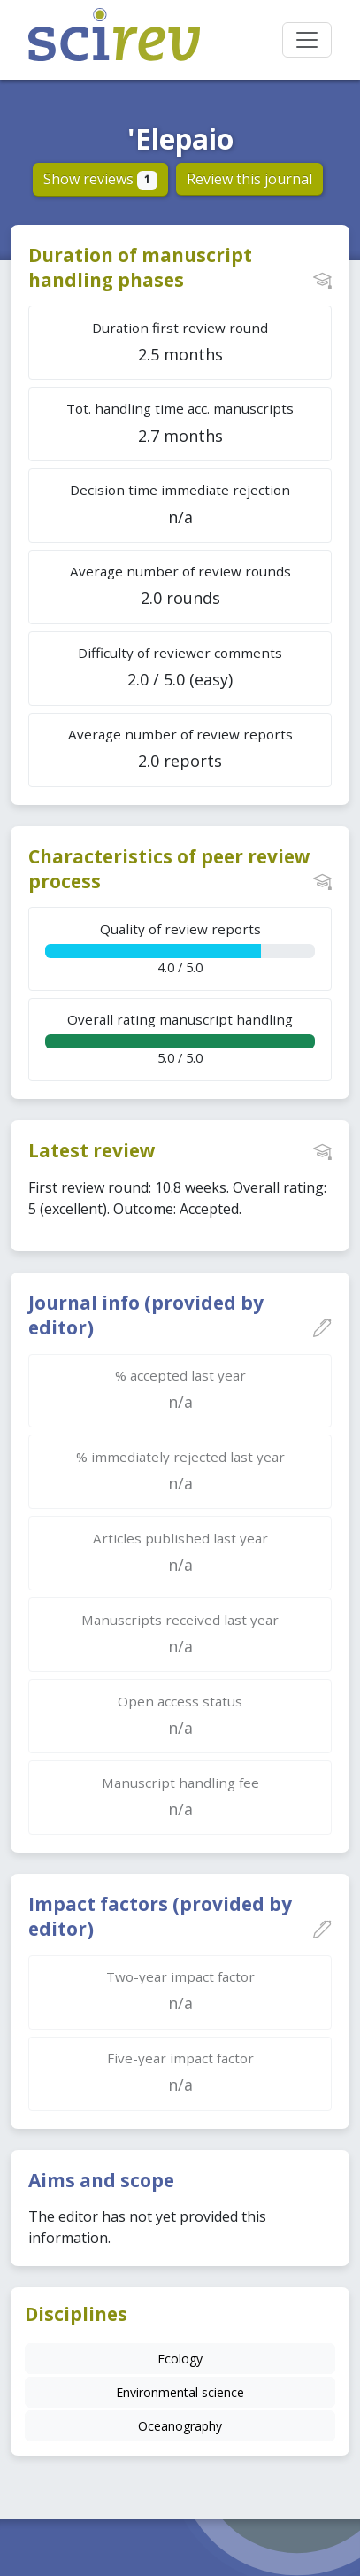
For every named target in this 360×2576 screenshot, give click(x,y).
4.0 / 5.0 (180, 948)
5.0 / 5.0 (180, 1038)
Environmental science (180, 2392)
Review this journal (249, 179)
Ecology (180, 2358)
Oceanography (180, 2425)
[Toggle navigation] (307, 40)
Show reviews (100, 179)
